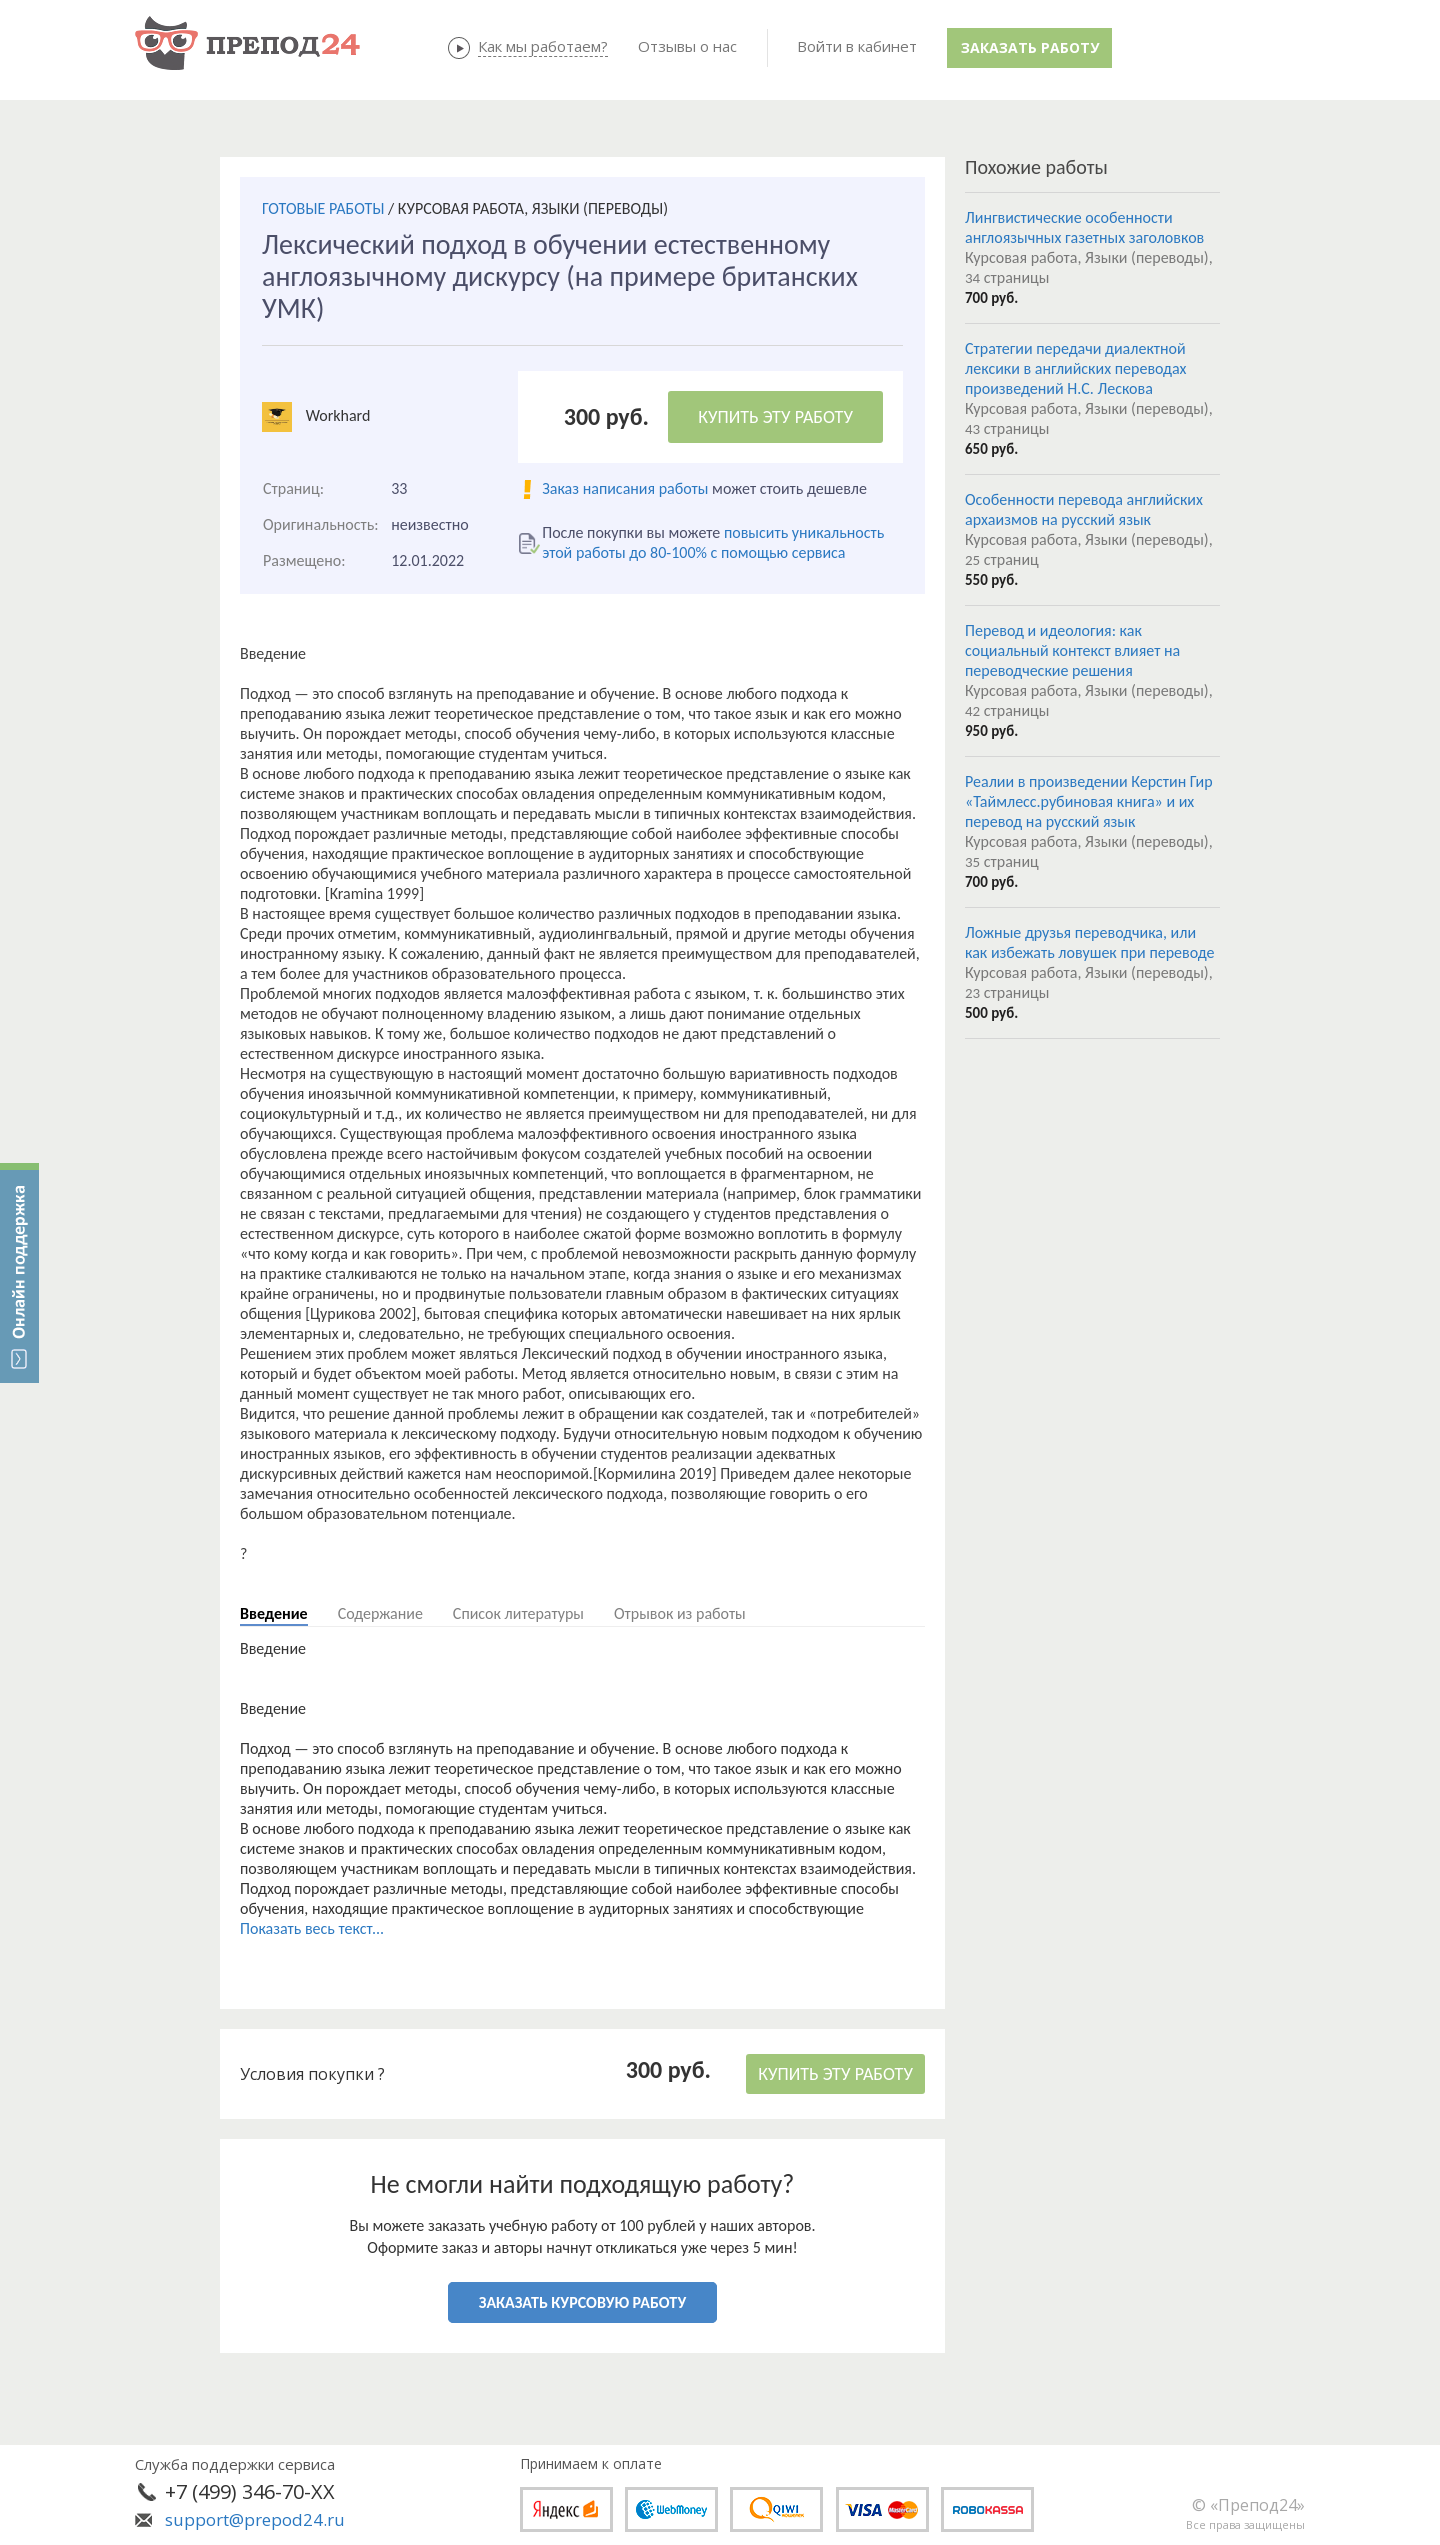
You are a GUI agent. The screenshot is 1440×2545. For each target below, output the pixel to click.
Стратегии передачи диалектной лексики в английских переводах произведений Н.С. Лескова (1076, 368)
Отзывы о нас (687, 46)
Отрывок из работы (680, 1613)
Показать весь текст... (312, 1928)
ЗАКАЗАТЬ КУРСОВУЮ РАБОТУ (582, 2302)
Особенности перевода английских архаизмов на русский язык (1084, 509)
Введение (274, 1613)
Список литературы (518, 1613)
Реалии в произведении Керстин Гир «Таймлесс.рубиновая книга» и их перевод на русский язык (1089, 801)
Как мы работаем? (543, 46)
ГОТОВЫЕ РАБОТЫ (323, 208)
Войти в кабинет (857, 46)
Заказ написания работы (625, 488)
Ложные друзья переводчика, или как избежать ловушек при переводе (1089, 942)
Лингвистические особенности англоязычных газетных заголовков (1084, 227)
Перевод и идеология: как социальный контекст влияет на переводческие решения (1072, 650)
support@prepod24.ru (255, 2519)
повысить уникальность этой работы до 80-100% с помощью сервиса (713, 542)
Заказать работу (1030, 47)
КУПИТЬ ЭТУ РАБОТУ (775, 417)
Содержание (380, 1613)
